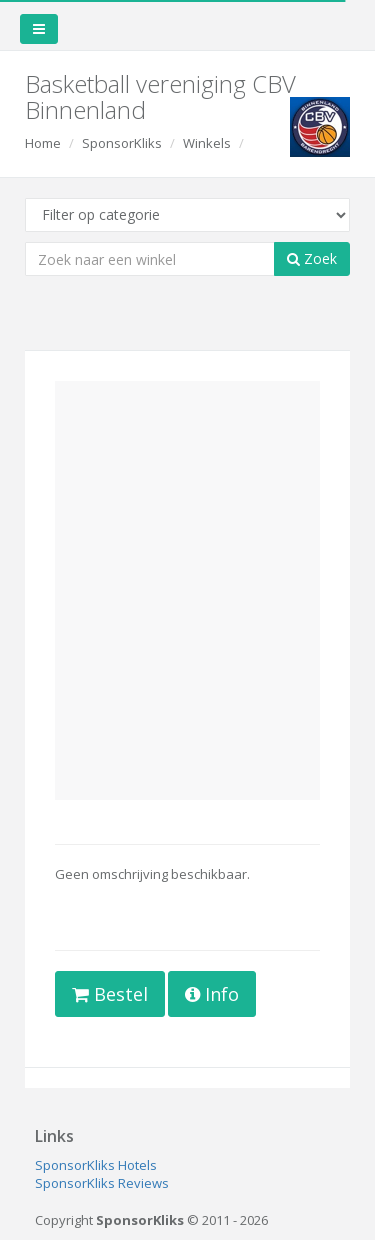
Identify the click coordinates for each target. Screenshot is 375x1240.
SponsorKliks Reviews (102, 1183)
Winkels (207, 143)
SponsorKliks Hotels (96, 1165)
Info (212, 994)
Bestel (110, 994)
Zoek (312, 258)
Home (43, 143)
